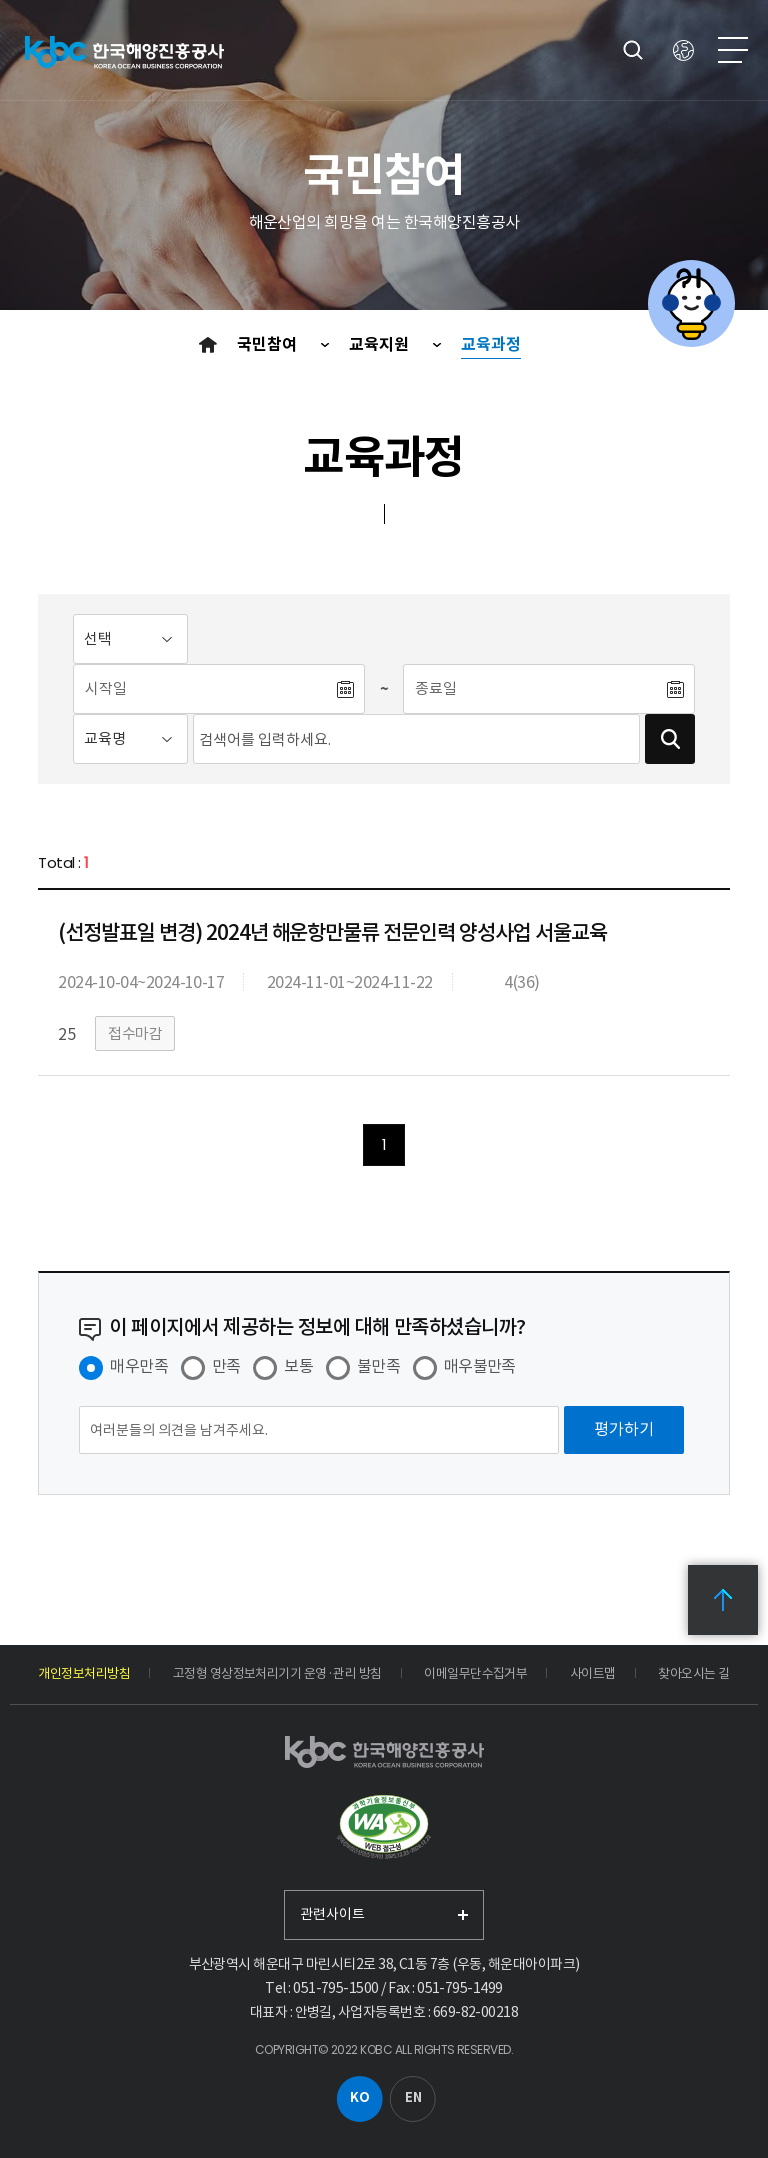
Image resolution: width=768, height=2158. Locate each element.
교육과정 (491, 344)
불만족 (378, 1366)
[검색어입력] (416, 739)
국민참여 (269, 344)
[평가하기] (624, 1430)
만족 (226, 1366)
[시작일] (204, 689)
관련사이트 (332, 1914)
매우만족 (139, 1366)
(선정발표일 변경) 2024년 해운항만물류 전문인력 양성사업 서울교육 (332, 932)
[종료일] (534, 689)
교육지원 (381, 344)
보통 (298, 1366)
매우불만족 (480, 1366)
